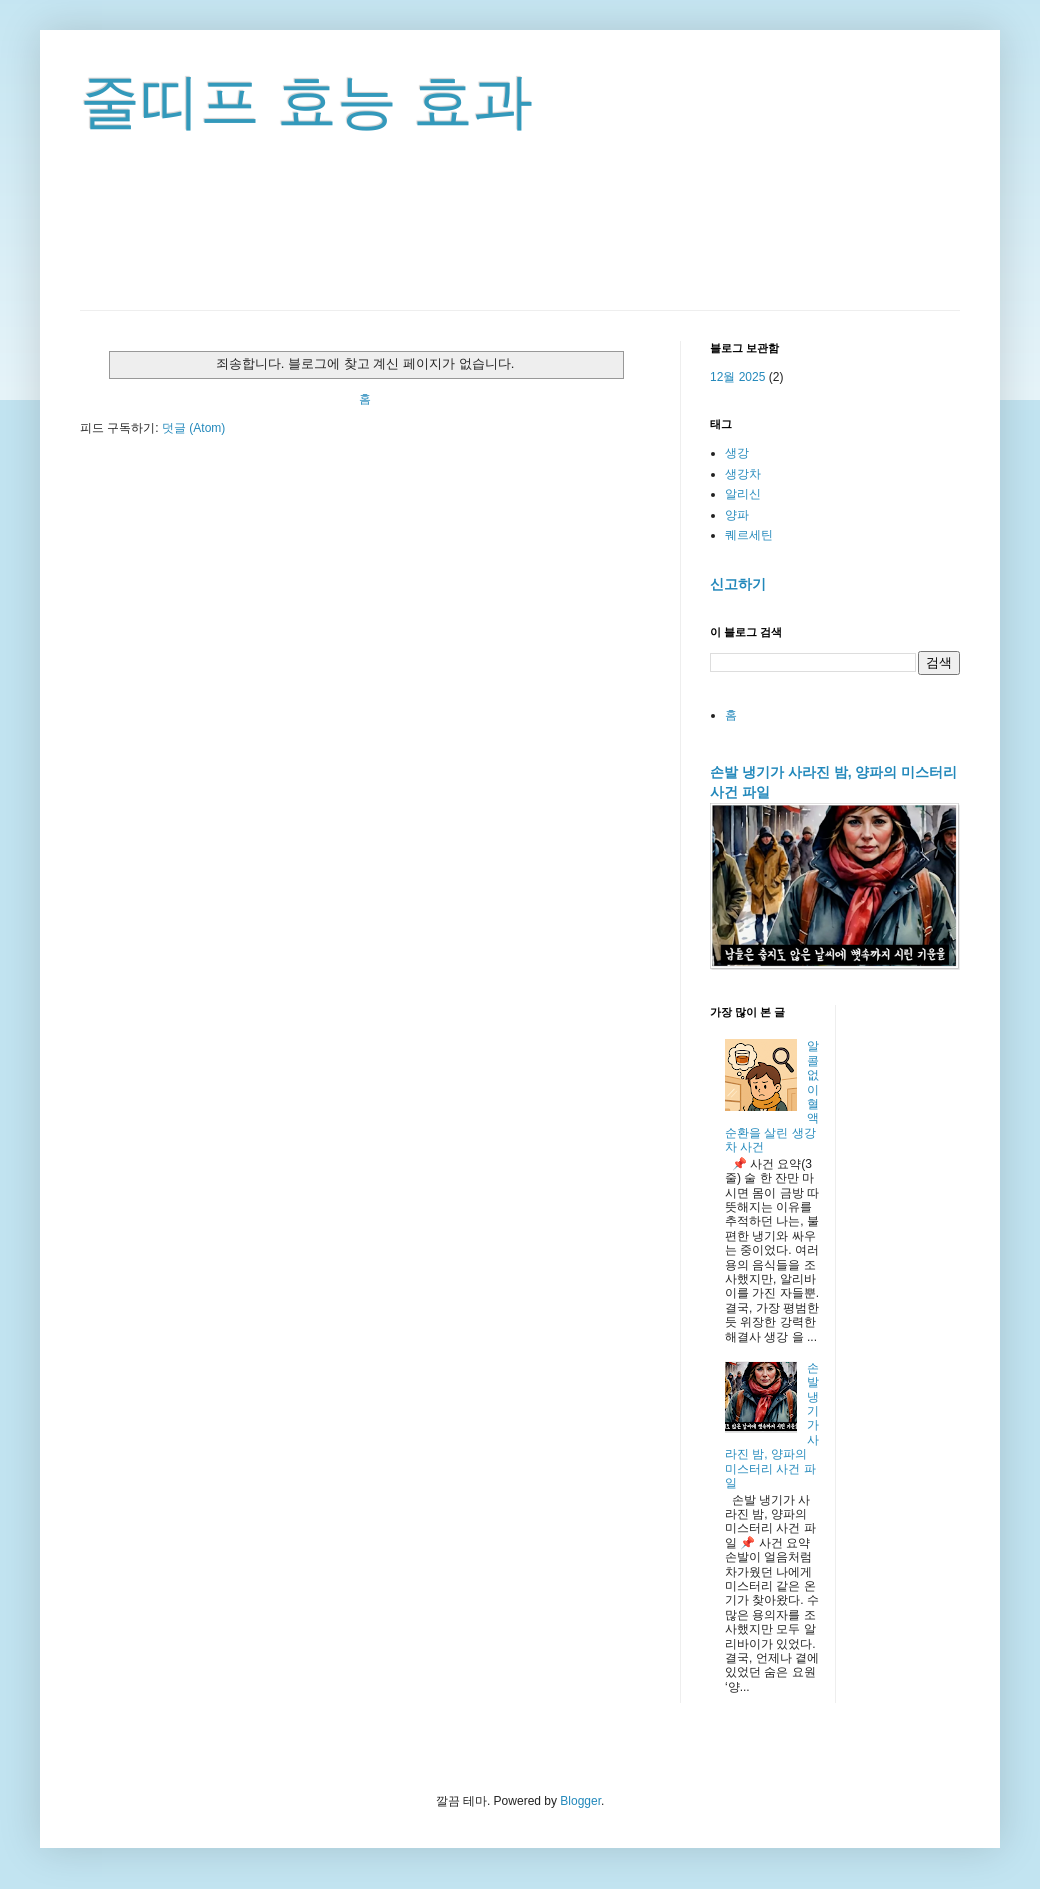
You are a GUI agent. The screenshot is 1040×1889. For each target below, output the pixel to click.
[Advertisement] (520, 255)
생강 (737, 453)
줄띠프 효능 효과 (306, 101)
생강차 (743, 474)
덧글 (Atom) (193, 428)
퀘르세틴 (749, 535)
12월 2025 (737, 377)
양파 (737, 515)
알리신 (743, 494)
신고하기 (738, 584)
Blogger (580, 1801)
